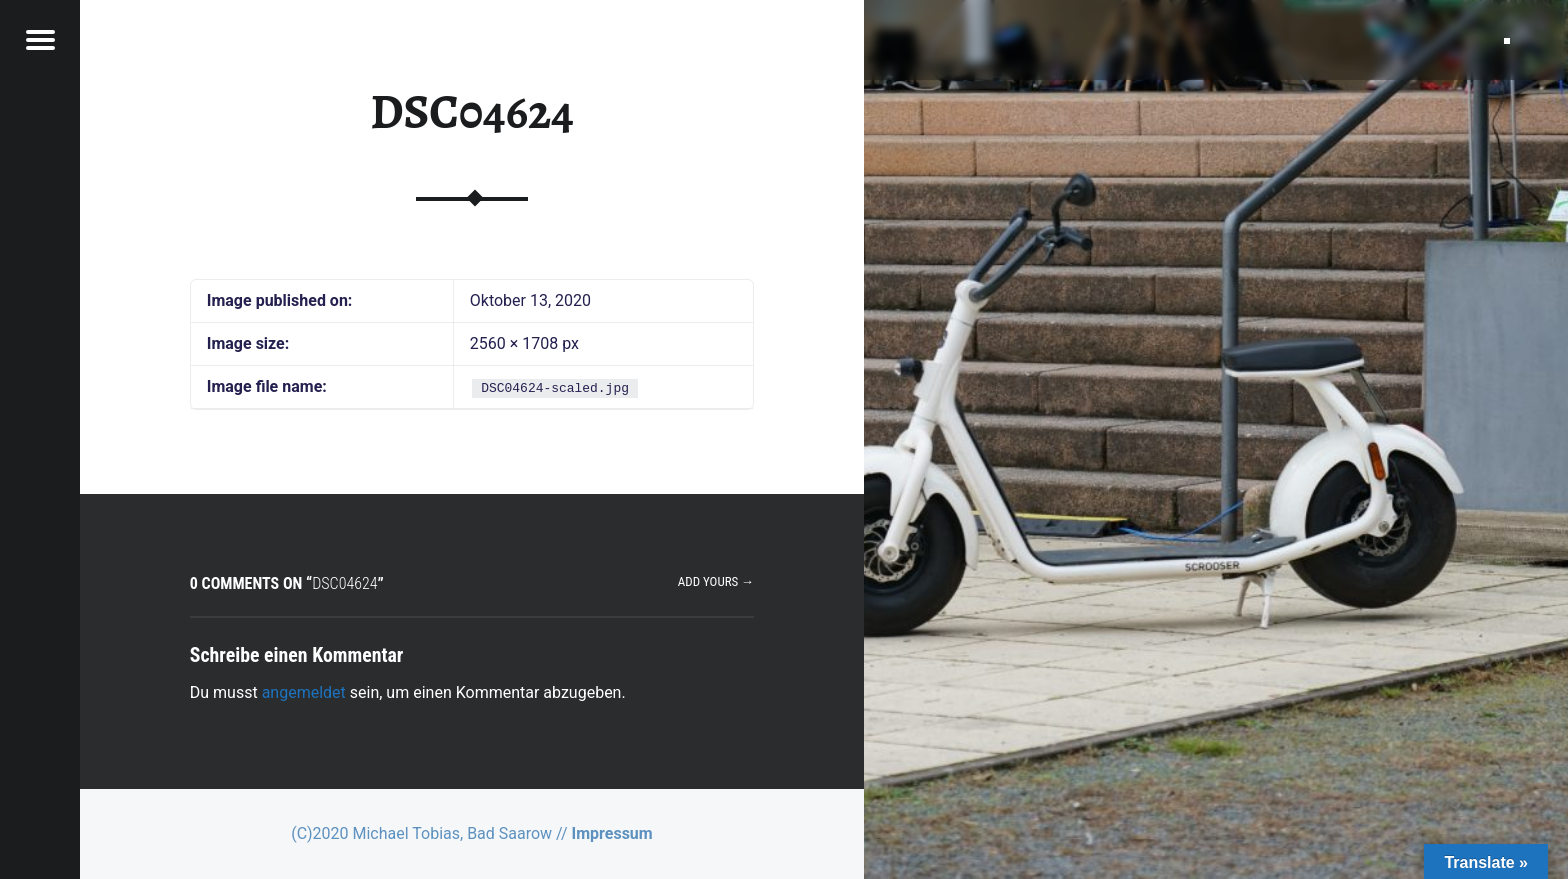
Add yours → (716, 581)
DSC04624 (472, 112)
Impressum (612, 833)
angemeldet (304, 692)
